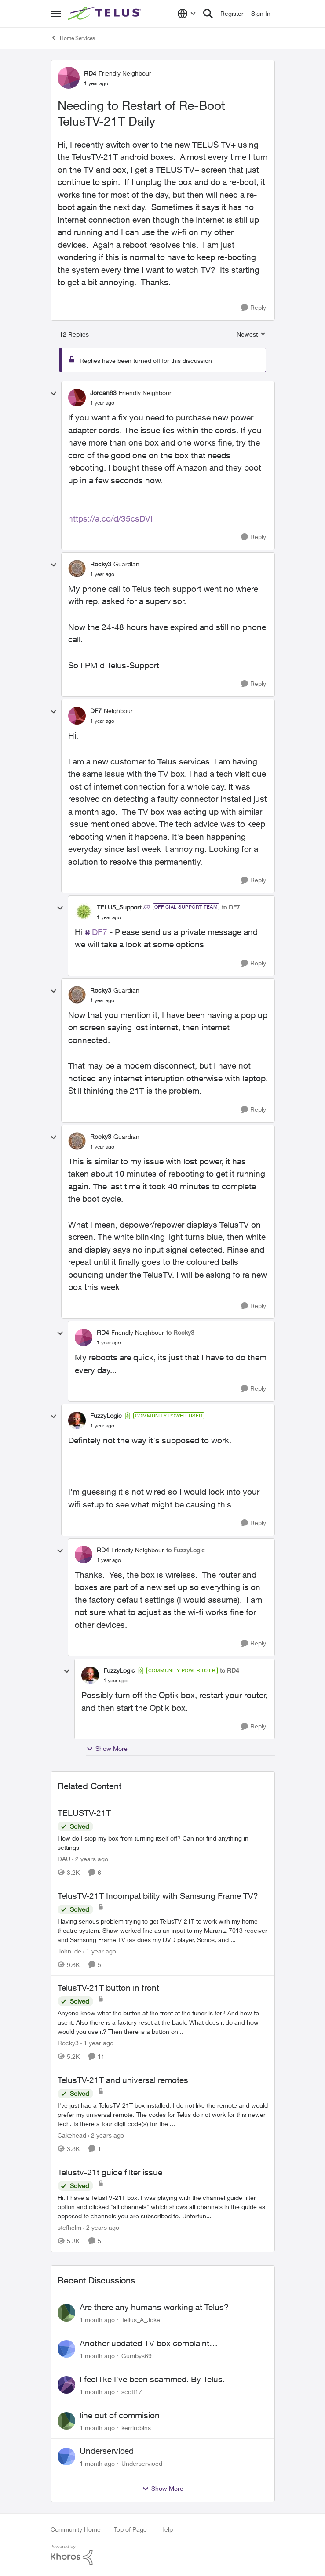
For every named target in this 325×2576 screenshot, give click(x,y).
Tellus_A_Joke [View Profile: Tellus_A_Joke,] (140, 2319)
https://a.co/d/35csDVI (110, 518)
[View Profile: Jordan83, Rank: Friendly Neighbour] (77, 397)
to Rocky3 (180, 1332)
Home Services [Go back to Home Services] (73, 37)
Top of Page (130, 2529)
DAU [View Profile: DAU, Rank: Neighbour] (64, 1858)
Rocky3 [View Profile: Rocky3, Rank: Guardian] (100, 564)
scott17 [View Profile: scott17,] (131, 2391)
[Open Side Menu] (56, 13)
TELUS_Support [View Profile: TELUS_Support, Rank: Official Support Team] (119, 907)
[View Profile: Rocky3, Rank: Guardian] (77, 568)
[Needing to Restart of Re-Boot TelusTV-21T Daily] (102, 403)
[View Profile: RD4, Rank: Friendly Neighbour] (69, 78)
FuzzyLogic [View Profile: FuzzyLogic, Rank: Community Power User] (106, 1415)
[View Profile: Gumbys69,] (66, 2349)
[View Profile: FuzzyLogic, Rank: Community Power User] (77, 1420)
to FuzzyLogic (185, 1550)
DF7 (99, 932)
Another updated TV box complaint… (149, 2343)
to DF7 (231, 907)
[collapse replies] (53, 393)
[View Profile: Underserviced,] (66, 2456)
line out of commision (120, 2415)
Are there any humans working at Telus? (154, 2307)
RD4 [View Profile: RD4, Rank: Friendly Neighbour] (90, 73)
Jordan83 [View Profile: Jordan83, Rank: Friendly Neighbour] (103, 392)
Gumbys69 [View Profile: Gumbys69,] (136, 2355)
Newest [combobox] (251, 334)
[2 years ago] (90, 1858)
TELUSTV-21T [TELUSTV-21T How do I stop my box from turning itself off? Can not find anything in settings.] (84, 1813)
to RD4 (229, 1670)
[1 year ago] (99, 1950)
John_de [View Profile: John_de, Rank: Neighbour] (69, 1950)
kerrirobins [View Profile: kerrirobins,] (136, 2427)
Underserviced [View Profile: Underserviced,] (141, 2463)
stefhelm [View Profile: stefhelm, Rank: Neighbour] (69, 2227)
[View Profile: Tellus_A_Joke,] (66, 2313)
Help (166, 2529)
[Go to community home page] (105, 14)
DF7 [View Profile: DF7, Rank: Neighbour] (96, 710)
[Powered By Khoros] (163, 2555)
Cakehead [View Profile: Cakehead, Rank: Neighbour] (72, 2135)
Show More (107, 1749)
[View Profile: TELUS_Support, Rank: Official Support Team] (83, 911)
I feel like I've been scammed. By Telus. (152, 2379)
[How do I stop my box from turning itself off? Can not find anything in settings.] (163, 1842)
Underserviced (107, 2451)
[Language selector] (187, 13)
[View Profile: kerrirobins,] (66, 2421)
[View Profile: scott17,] (66, 2385)
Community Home (76, 2529)
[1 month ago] (97, 2319)
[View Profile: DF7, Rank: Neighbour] (77, 716)
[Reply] (253, 308)
